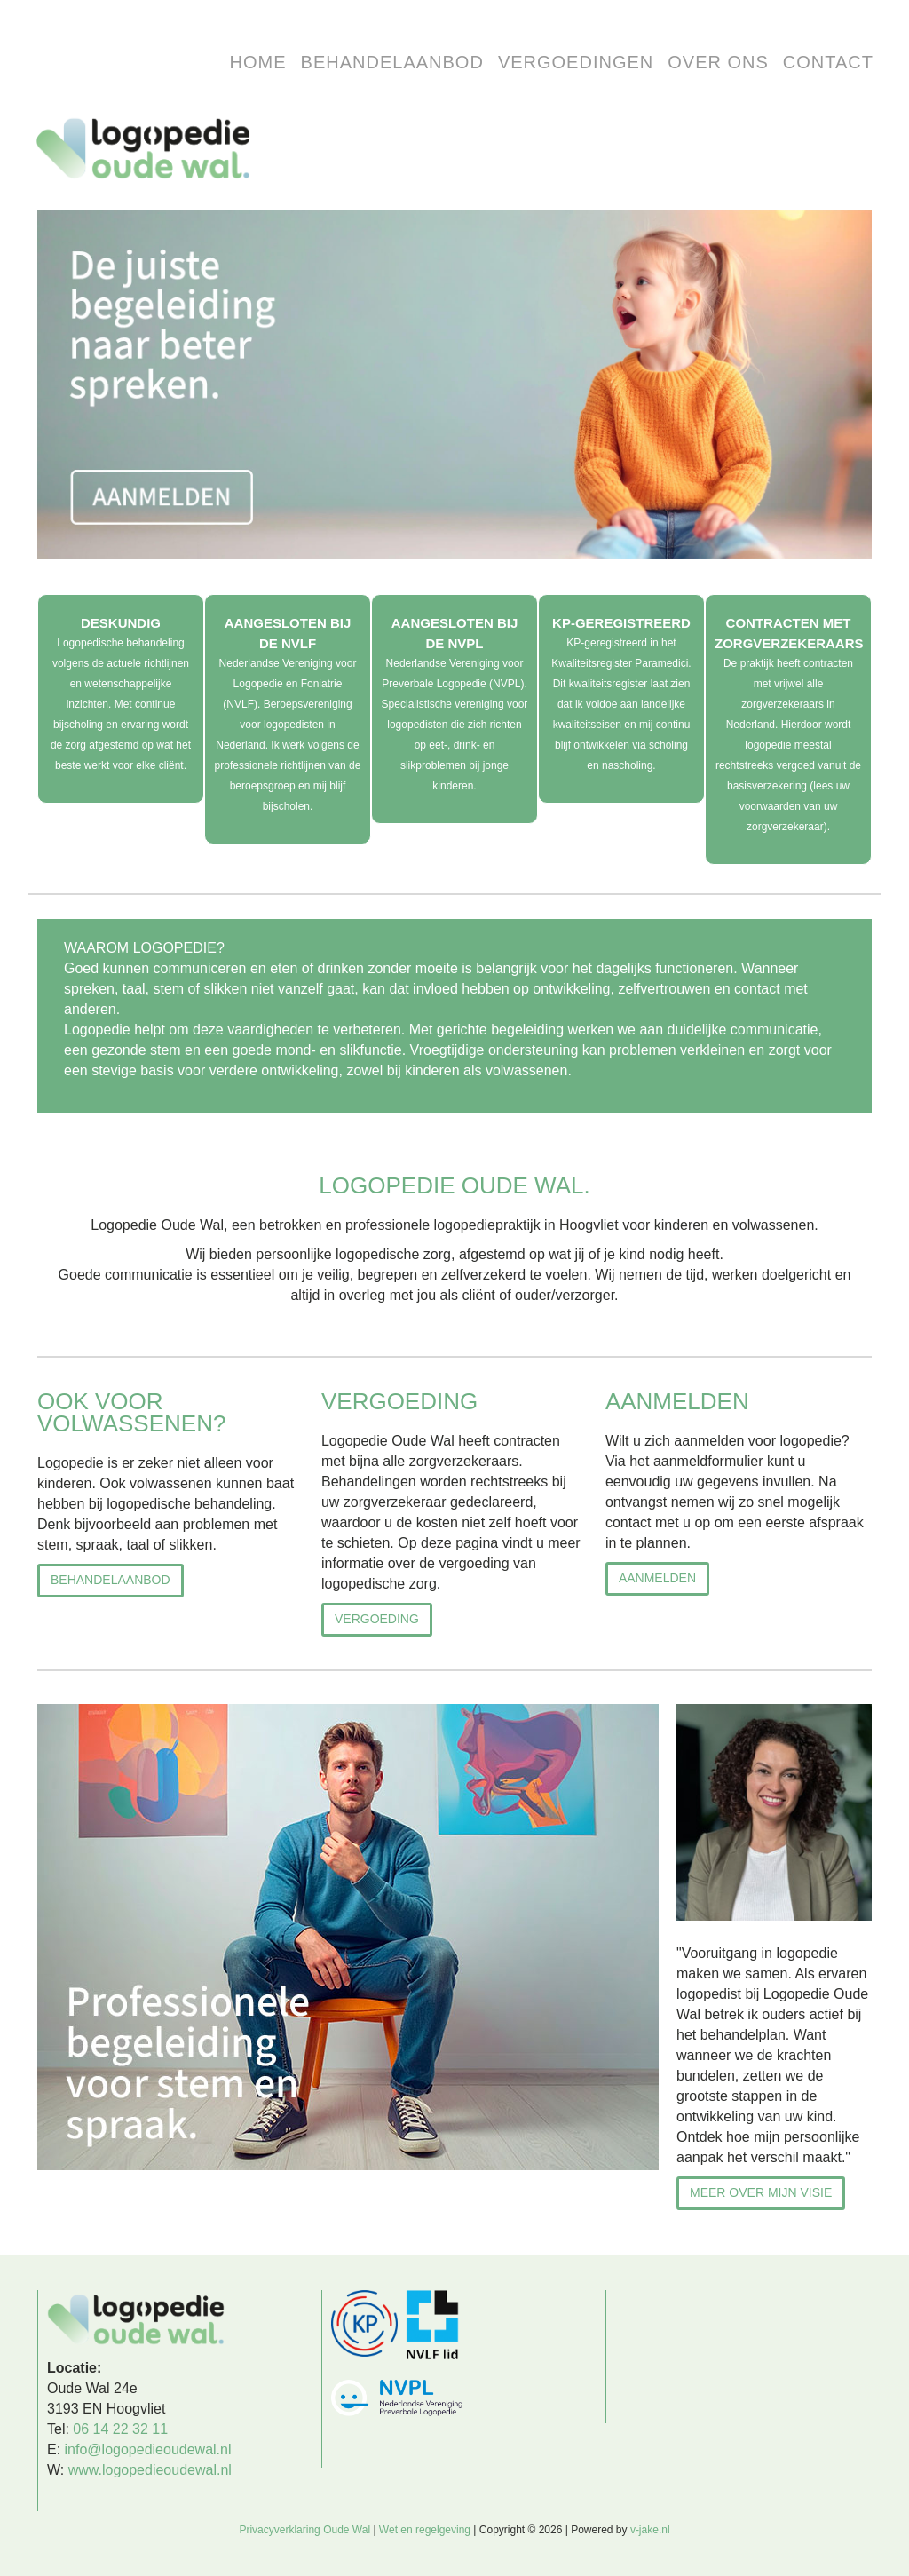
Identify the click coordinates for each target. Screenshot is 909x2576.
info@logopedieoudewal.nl (148, 2449)
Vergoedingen (575, 62)
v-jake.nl (650, 2530)
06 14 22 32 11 (120, 2429)
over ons (718, 62)
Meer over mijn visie (761, 2192)
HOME (258, 62)
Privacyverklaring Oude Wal (304, 2530)
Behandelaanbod (392, 62)
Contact (828, 62)
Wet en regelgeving (424, 2530)
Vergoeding (377, 1619)
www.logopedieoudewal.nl (150, 2469)
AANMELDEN (657, 1578)
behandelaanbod (110, 1580)
